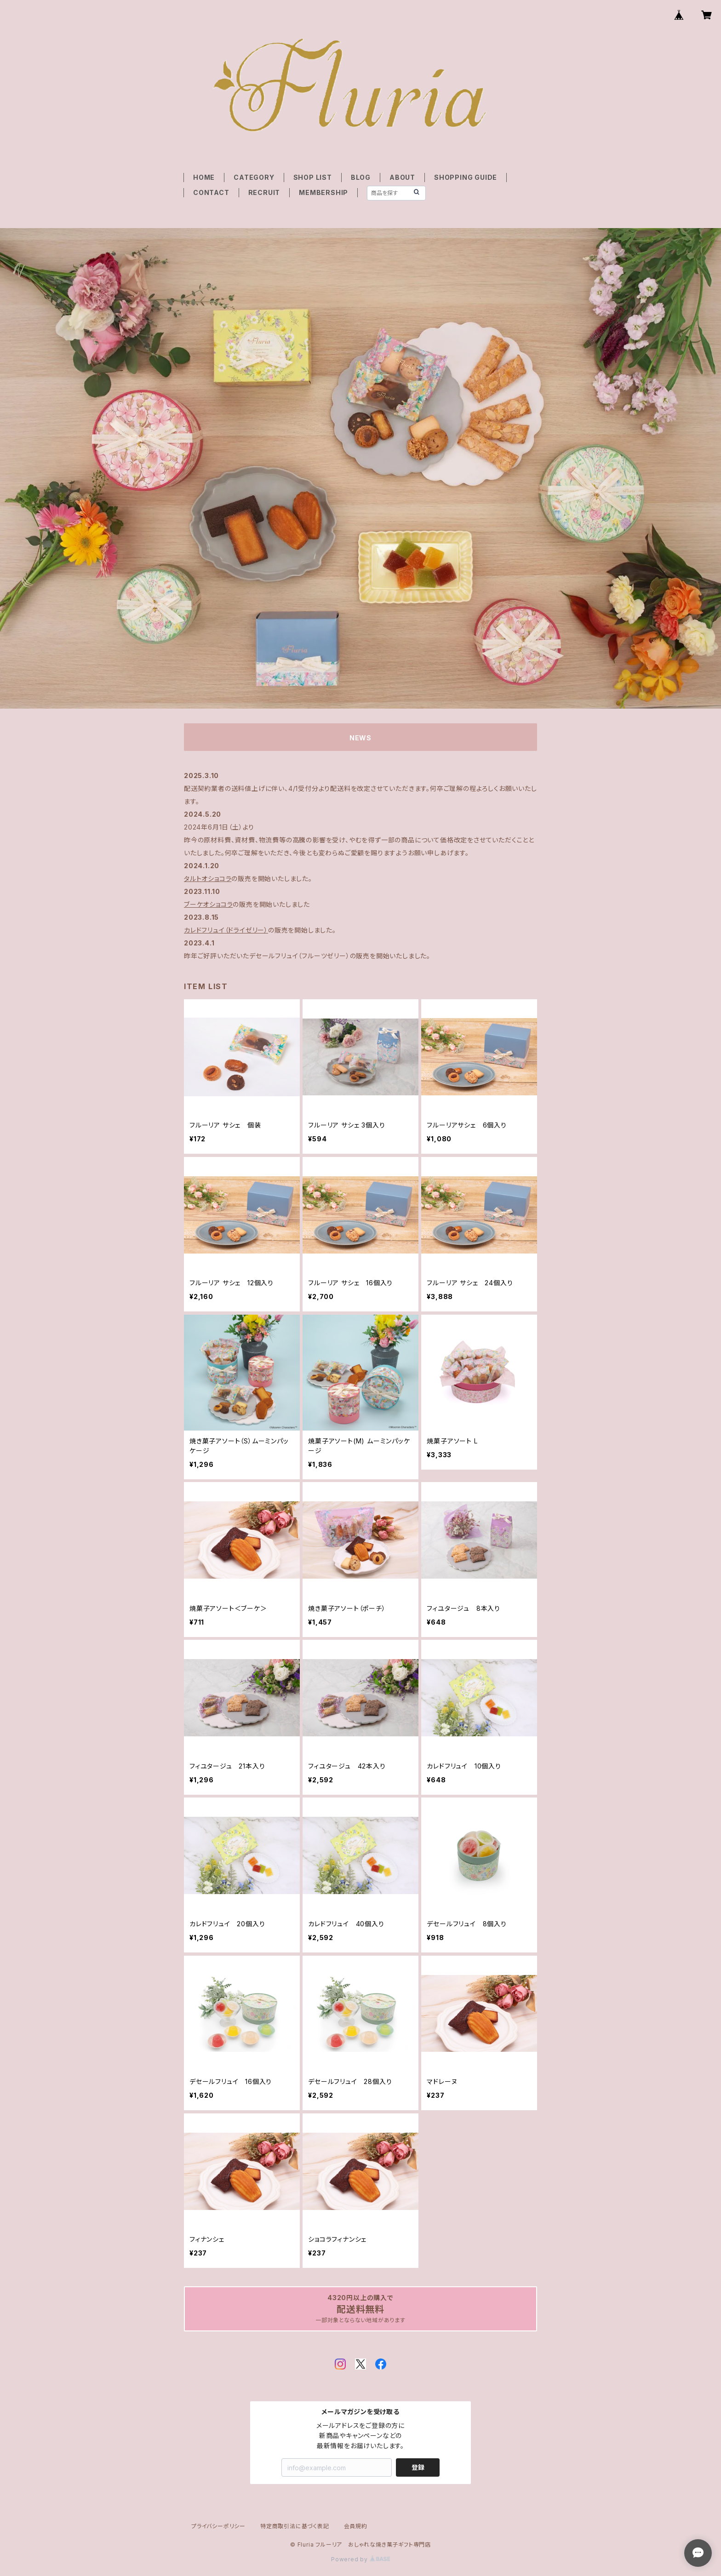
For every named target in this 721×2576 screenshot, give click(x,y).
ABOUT (402, 177)
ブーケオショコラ (208, 904)
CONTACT (211, 192)
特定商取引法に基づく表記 (294, 2526)
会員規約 (355, 2526)
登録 (418, 2467)
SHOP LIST (312, 177)
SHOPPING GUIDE (465, 177)
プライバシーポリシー (218, 2526)
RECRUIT (264, 192)
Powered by (360, 2559)
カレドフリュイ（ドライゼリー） (226, 930)
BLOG (361, 177)
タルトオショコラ (207, 878)
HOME (204, 177)
